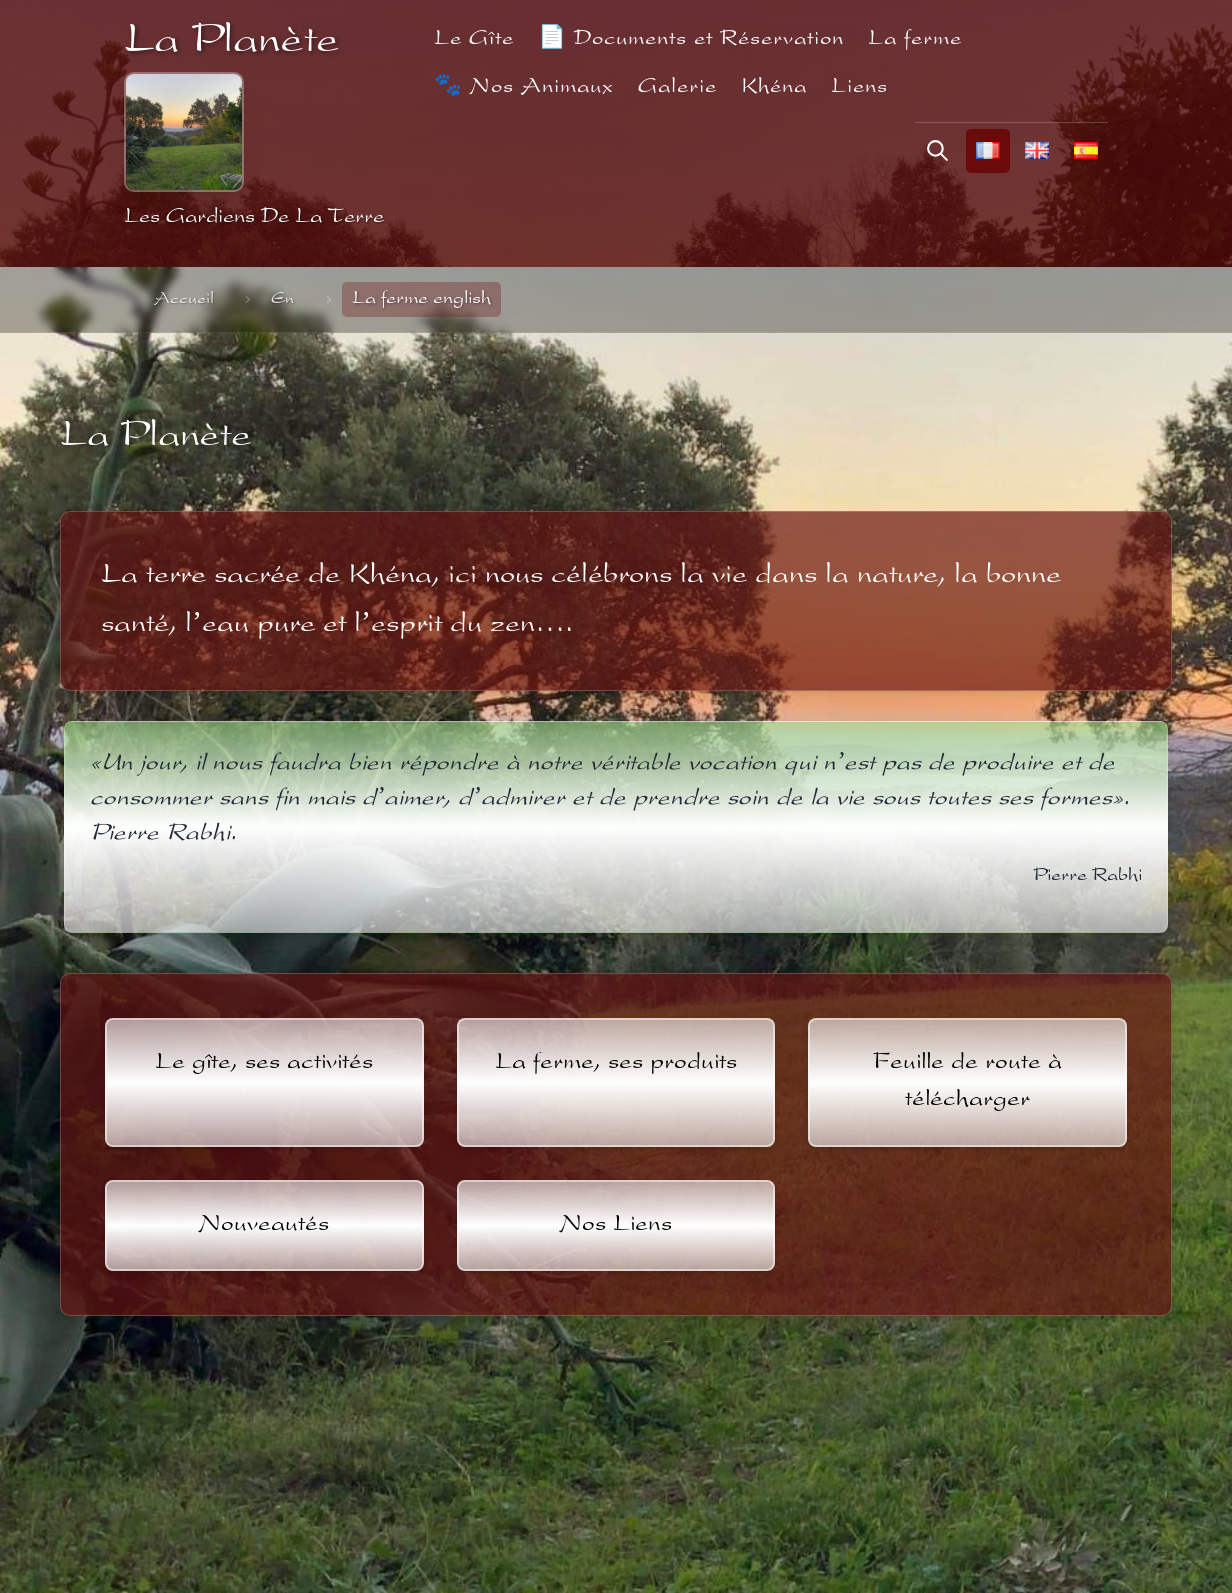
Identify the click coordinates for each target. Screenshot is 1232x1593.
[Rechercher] (937, 151)
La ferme (915, 39)
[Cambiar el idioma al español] (1086, 151)
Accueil (184, 299)
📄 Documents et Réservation (691, 39)
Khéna (774, 87)
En (282, 299)
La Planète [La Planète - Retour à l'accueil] (231, 42)
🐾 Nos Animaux (524, 87)
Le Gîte (474, 39)
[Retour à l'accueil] (184, 132)
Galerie (677, 87)
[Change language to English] (1037, 151)
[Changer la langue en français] (988, 151)
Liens (859, 87)
